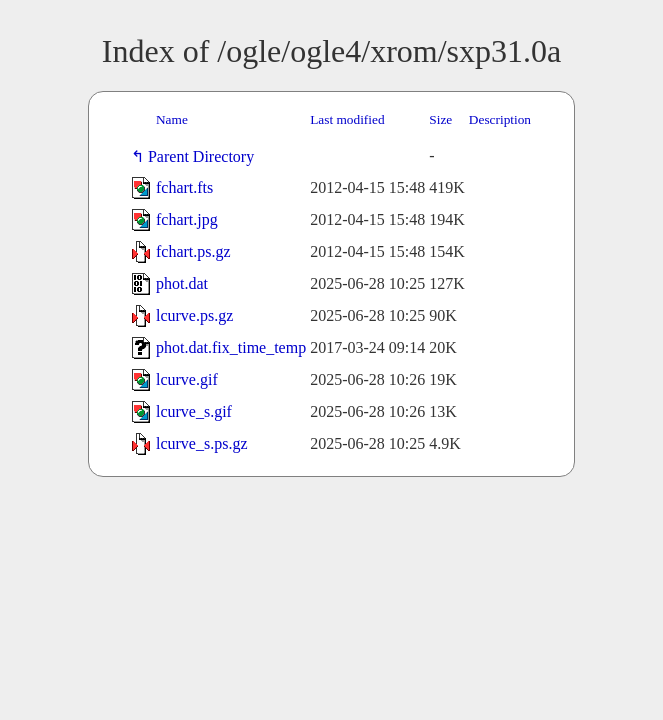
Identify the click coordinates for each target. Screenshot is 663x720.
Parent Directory (205, 156)
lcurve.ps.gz (194, 315)
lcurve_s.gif (194, 411)
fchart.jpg (187, 219)
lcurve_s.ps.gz (202, 443)
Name (172, 119)
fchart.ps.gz (193, 251)
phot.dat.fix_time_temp (231, 347)
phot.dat (182, 283)
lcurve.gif (187, 379)
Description (500, 119)
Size (440, 119)
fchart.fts (184, 187)
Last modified (347, 119)
